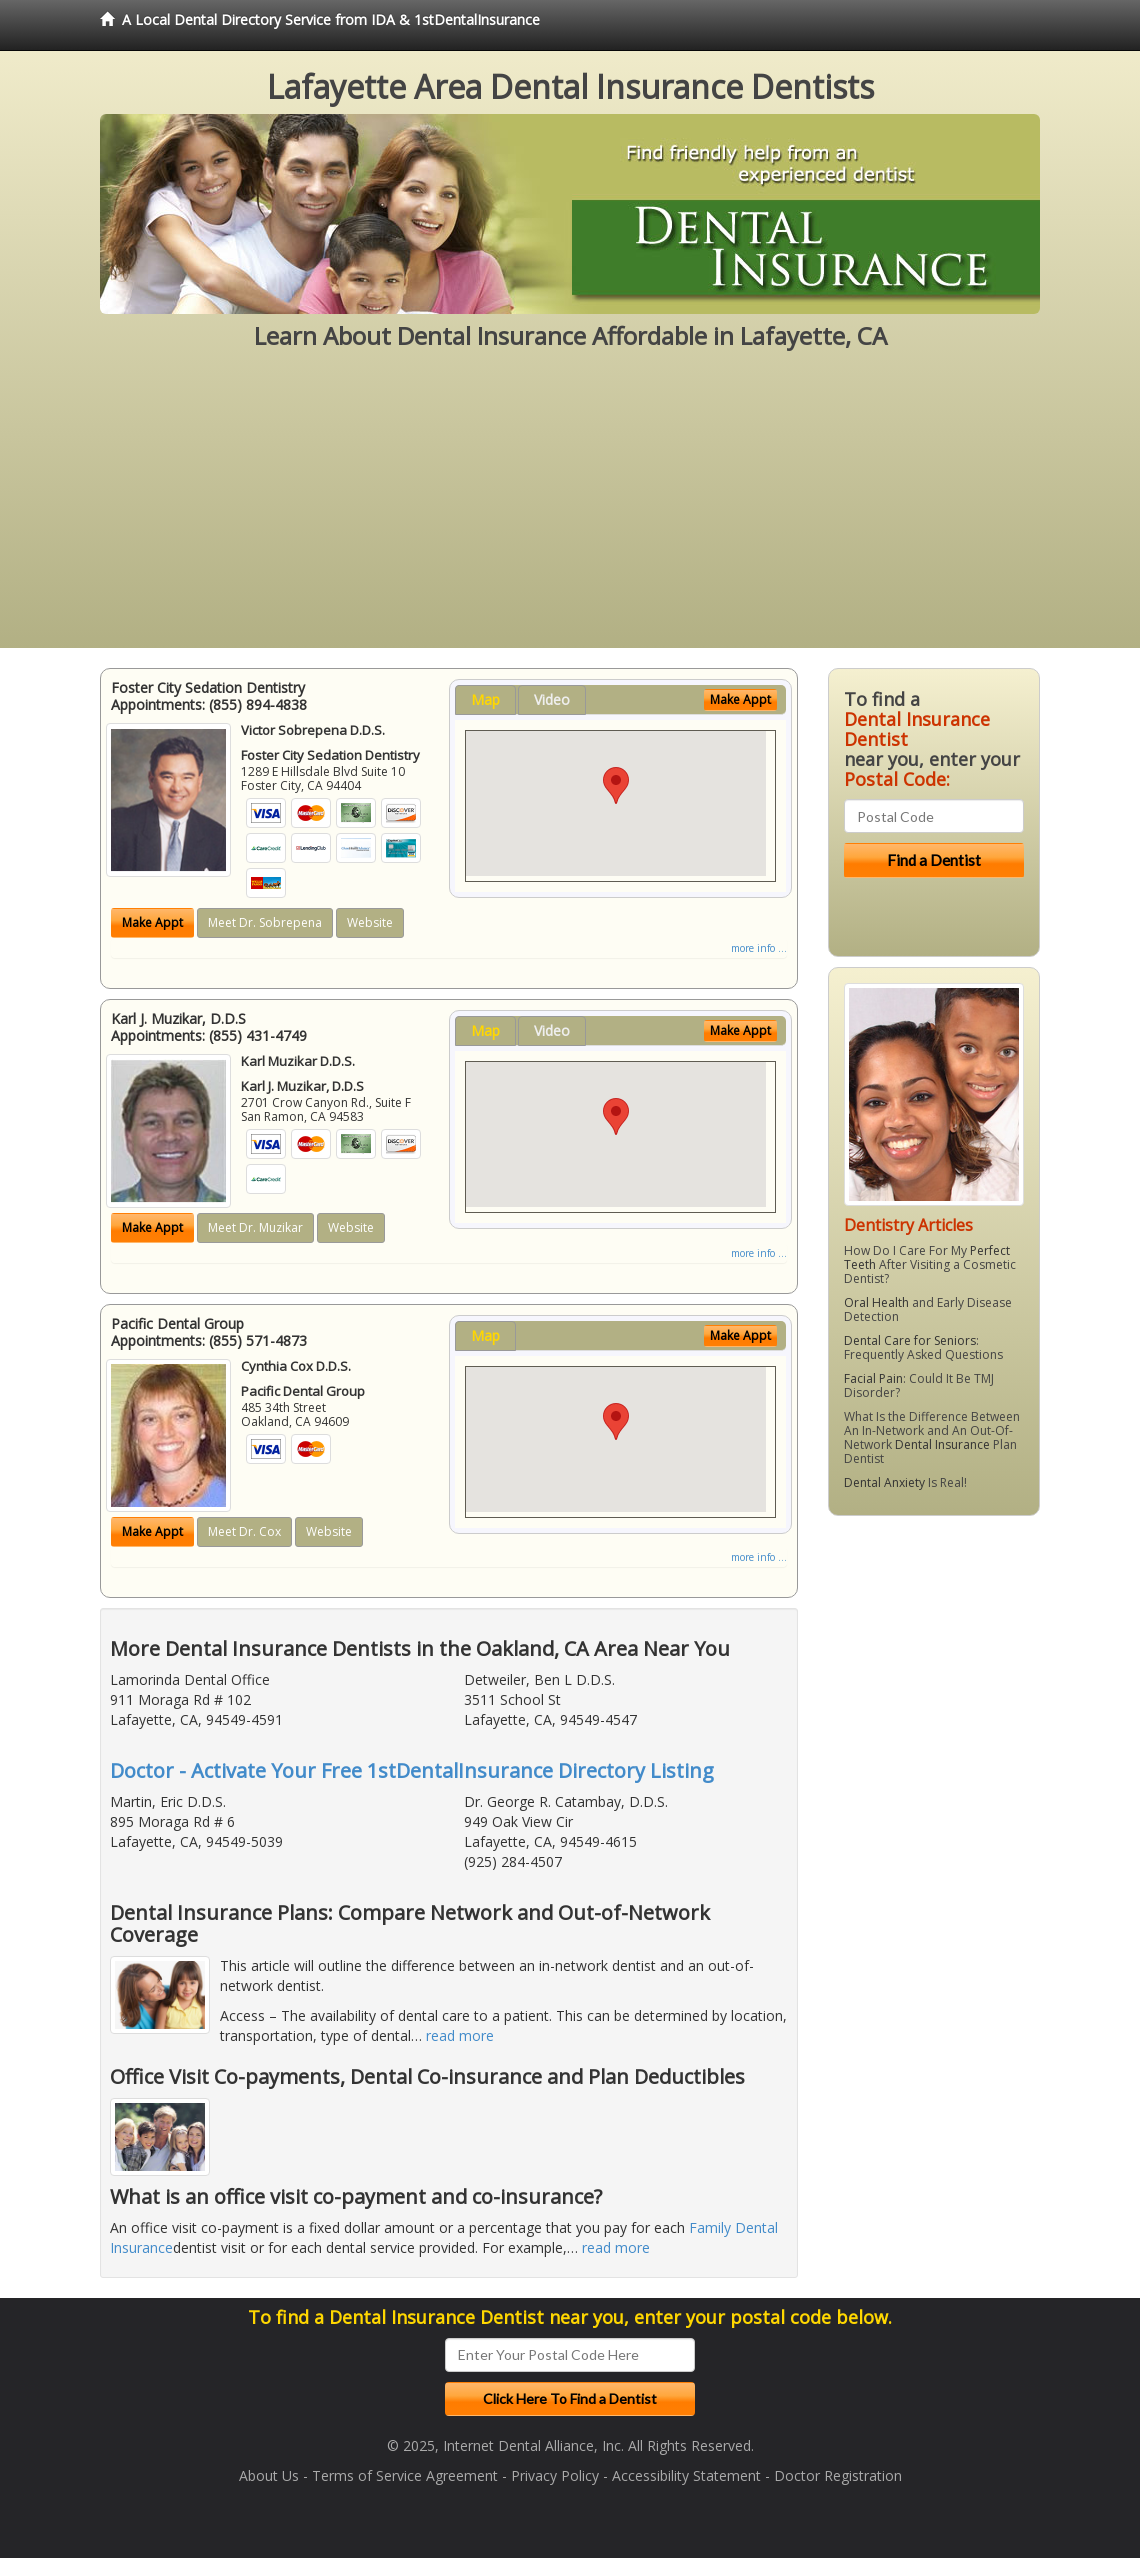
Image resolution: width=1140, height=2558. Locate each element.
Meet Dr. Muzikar (255, 1227)
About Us (269, 2475)
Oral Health (876, 1302)
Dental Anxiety (884, 1482)
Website (370, 922)
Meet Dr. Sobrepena (265, 922)
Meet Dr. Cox (244, 1531)
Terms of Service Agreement (405, 2475)
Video (552, 699)
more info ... (759, 948)
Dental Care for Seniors (910, 1340)
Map (485, 699)
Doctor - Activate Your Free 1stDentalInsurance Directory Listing (412, 1770)
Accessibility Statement (686, 2475)
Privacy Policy (555, 2475)
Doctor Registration (838, 2475)
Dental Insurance (942, 1444)
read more (460, 2035)
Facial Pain (873, 1378)
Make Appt (152, 922)
